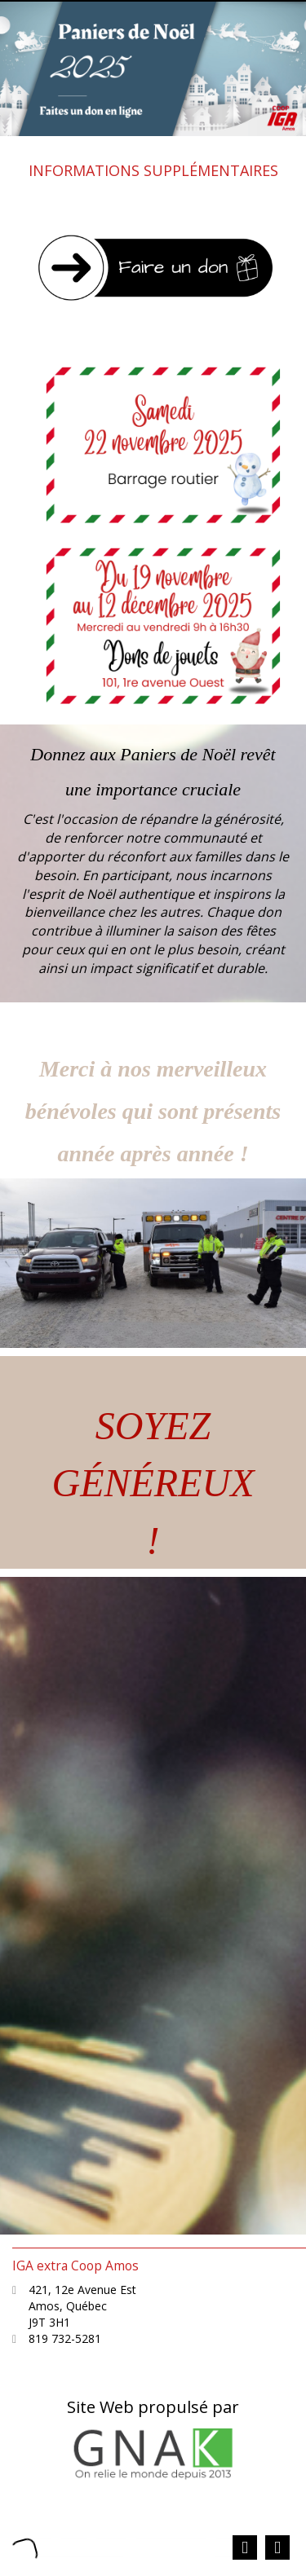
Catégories (92, 2532)
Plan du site (170, 2532)
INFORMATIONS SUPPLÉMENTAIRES (153, 170)
